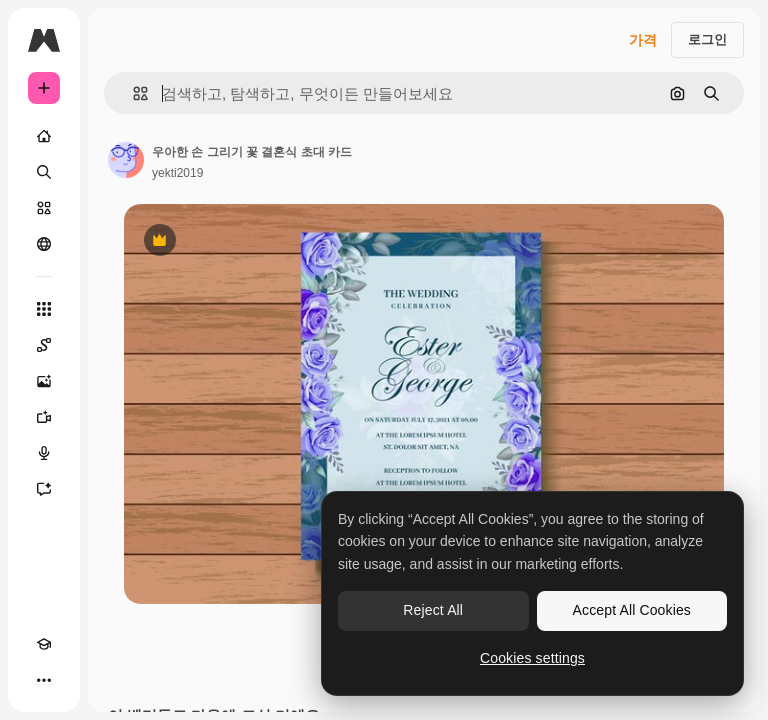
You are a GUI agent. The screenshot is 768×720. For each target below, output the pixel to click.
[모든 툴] (44, 309)
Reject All (433, 610)
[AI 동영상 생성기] (44, 417)
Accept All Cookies (632, 610)
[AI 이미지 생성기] (44, 381)
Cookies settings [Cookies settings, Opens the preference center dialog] (532, 658)
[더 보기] (44, 680)
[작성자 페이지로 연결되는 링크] (126, 160)
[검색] (44, 172)
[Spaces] (44, 345)
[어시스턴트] (44, 489)
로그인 (707, 39)
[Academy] (44, 644)
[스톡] (44, 208)
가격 (643, 40)
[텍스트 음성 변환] (44, 453)
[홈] (44, 136)
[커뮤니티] (44, 244)
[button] (132, 93)
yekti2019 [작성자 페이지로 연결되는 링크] (177, 173)
